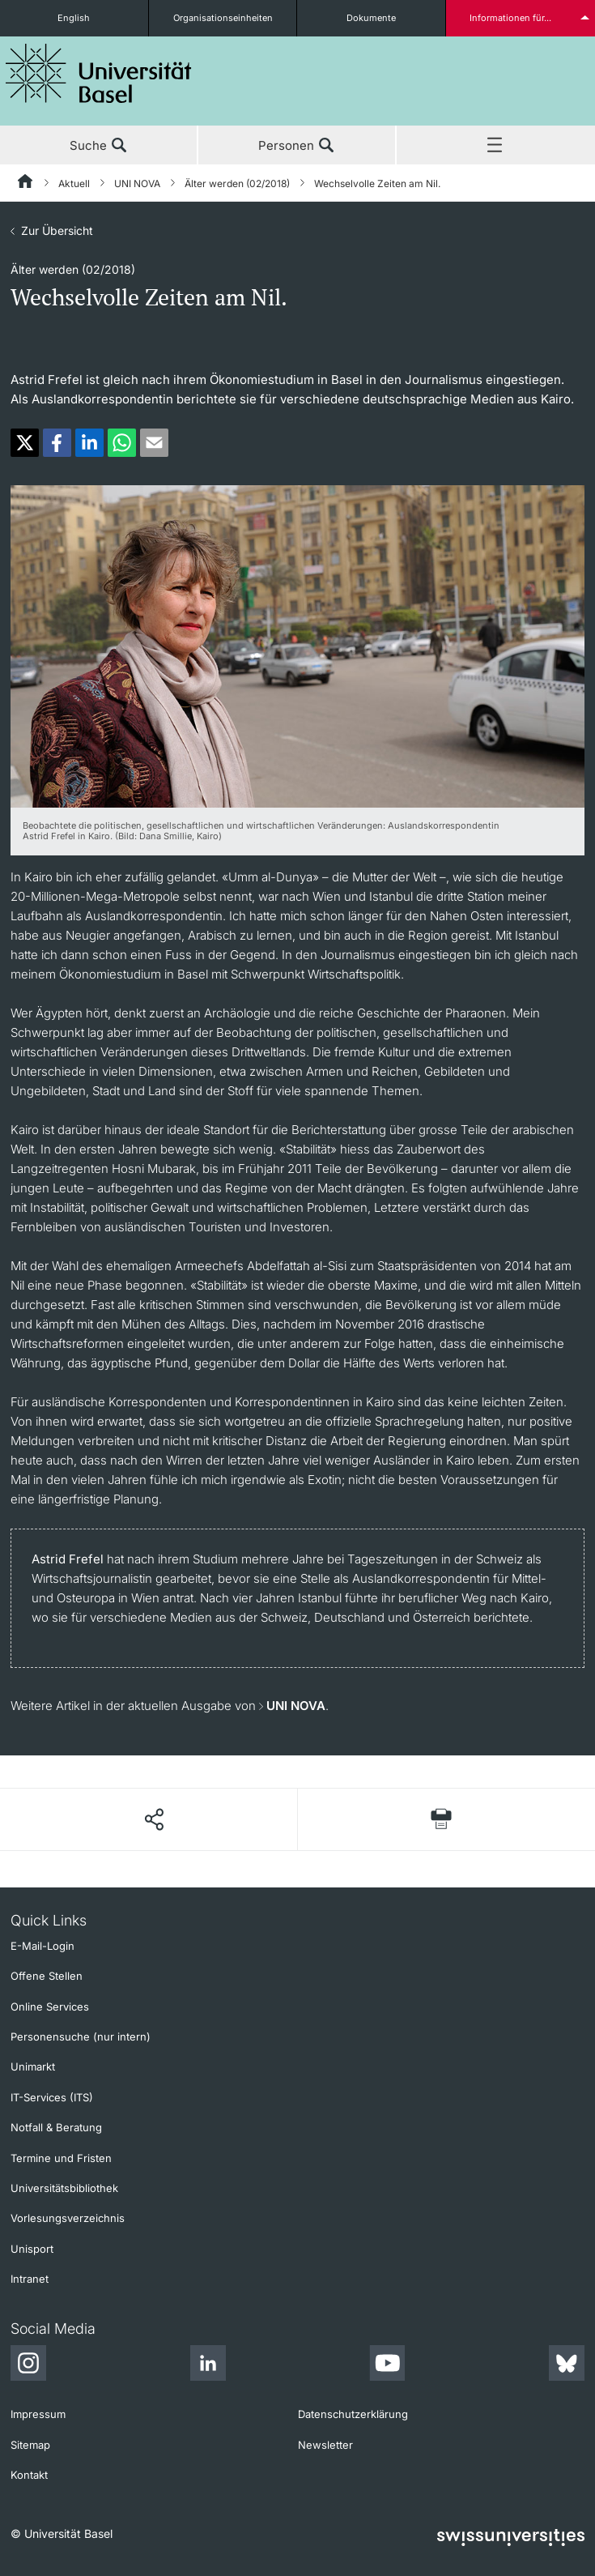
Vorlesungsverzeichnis (68, 2217)
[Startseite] (26, 184)
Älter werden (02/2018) (237, 183)
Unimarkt (33, 2066)
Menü (496, 146)
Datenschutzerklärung (353, 2414)
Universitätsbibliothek (64, 2187)
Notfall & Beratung (56, 2127)
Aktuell (74, 183)
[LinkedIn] (208, 2365)
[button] (25, 443)
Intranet (30, 2278)
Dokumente (371, 17)
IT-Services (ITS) (52, 2097)
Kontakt (29, 2474)
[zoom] (297, 645)
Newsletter (325, 2444)
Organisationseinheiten (223, 17)
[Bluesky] (566, 2365)
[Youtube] (387, 2365)
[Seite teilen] (153, 1819)
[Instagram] (28, 2365)
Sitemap (30, 2444)
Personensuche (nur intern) (81, 2036)
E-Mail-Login (42, 1945)
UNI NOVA (137, 183)
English (73, 17)
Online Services (50, 2006)
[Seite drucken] (441, 1819)
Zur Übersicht (57, 230)
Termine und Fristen (61, 2158)
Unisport (32, 2248)
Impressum (38, 2414)
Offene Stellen (47, 1975)
